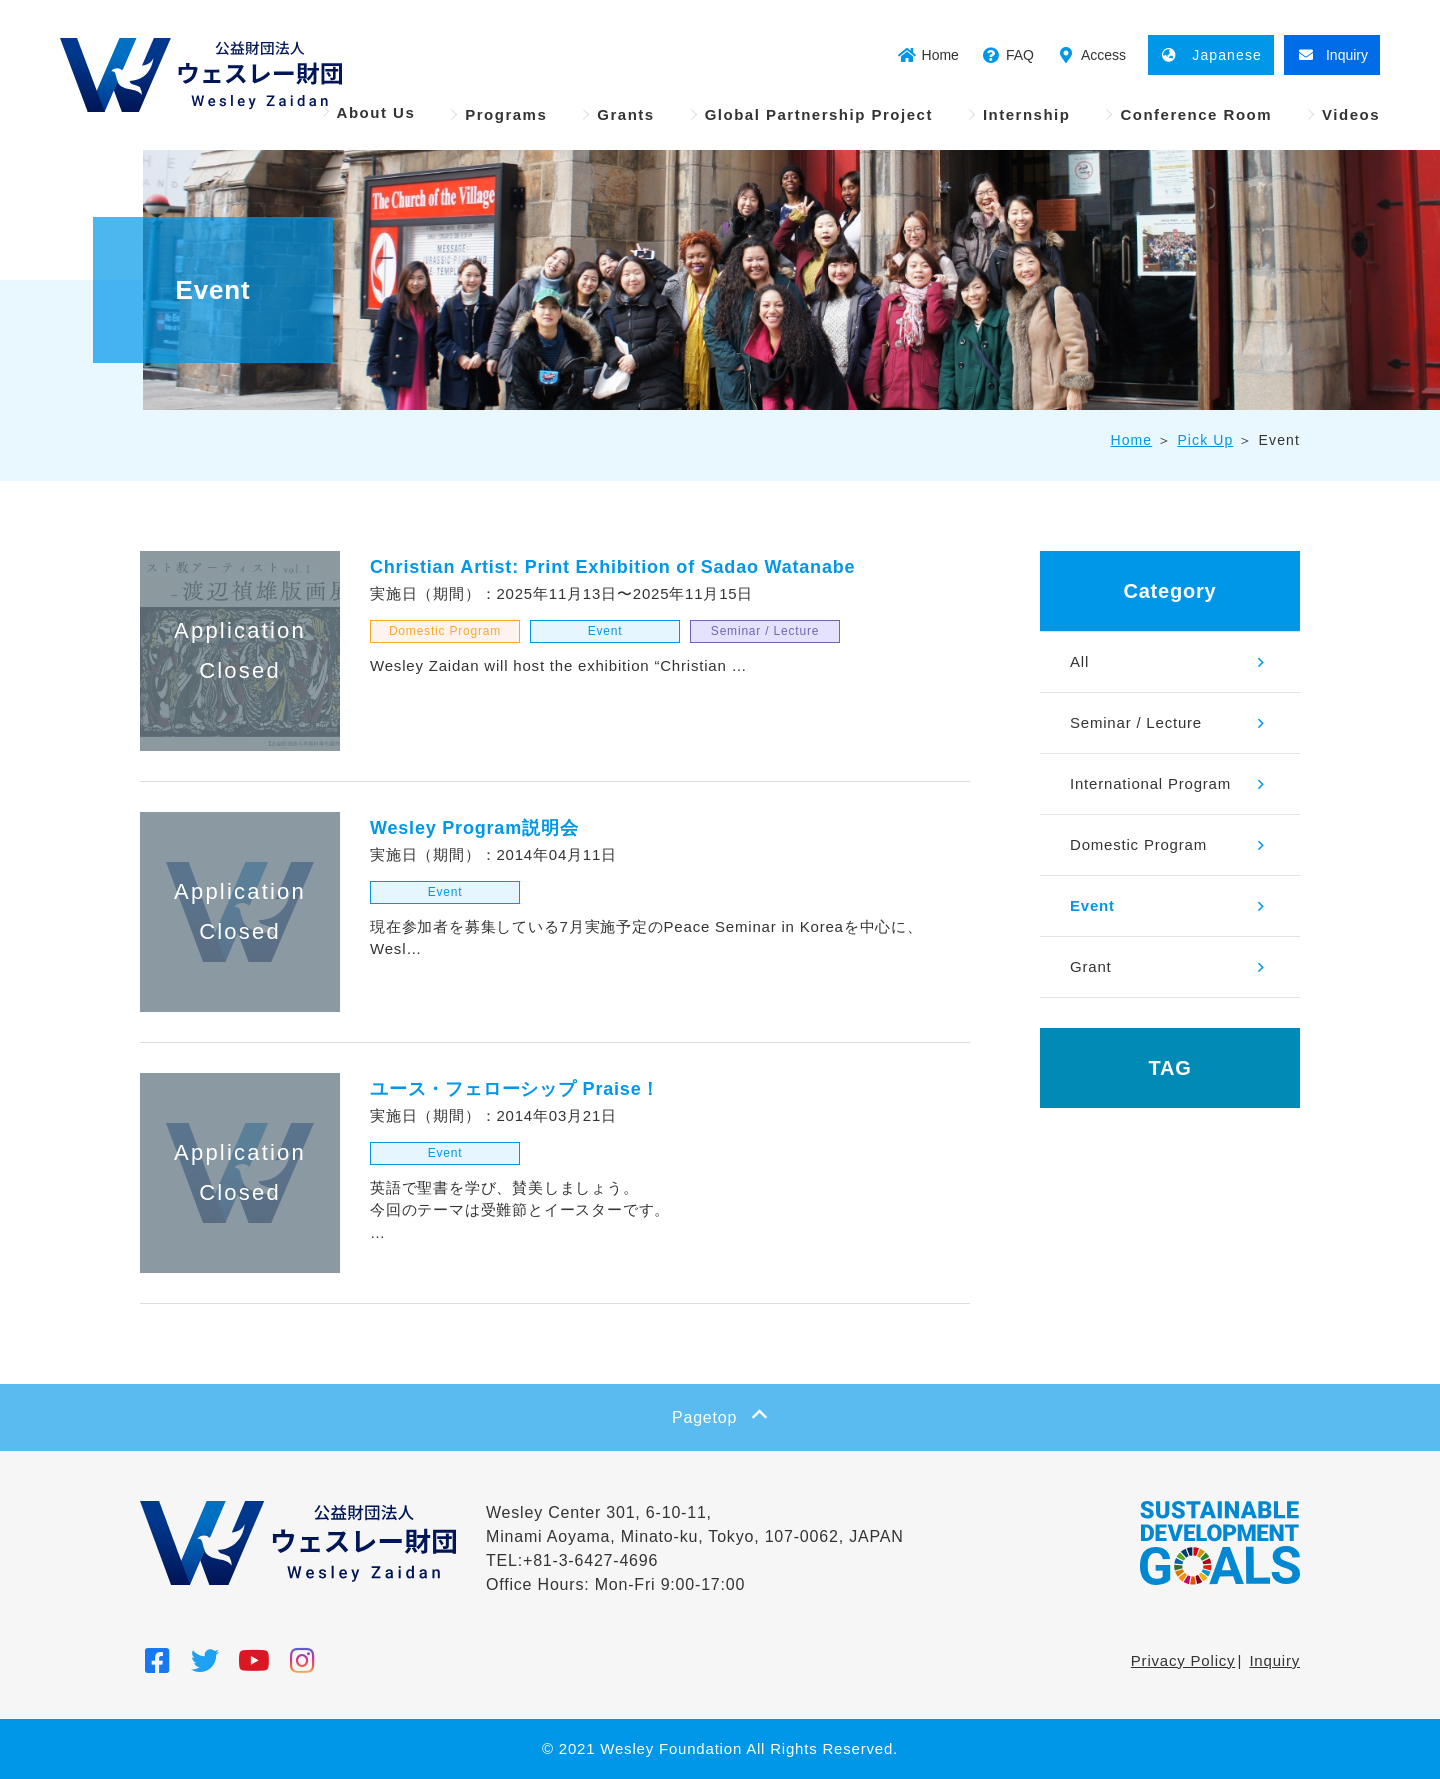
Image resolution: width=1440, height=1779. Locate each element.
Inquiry (1274, 1660)
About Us (376, 112)
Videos (1351, 114)
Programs (506, 114)
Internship (1027, 114)
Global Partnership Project (819, 114)
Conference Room (1196, 114)
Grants (625, 114)
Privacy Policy (1183, 1660)
